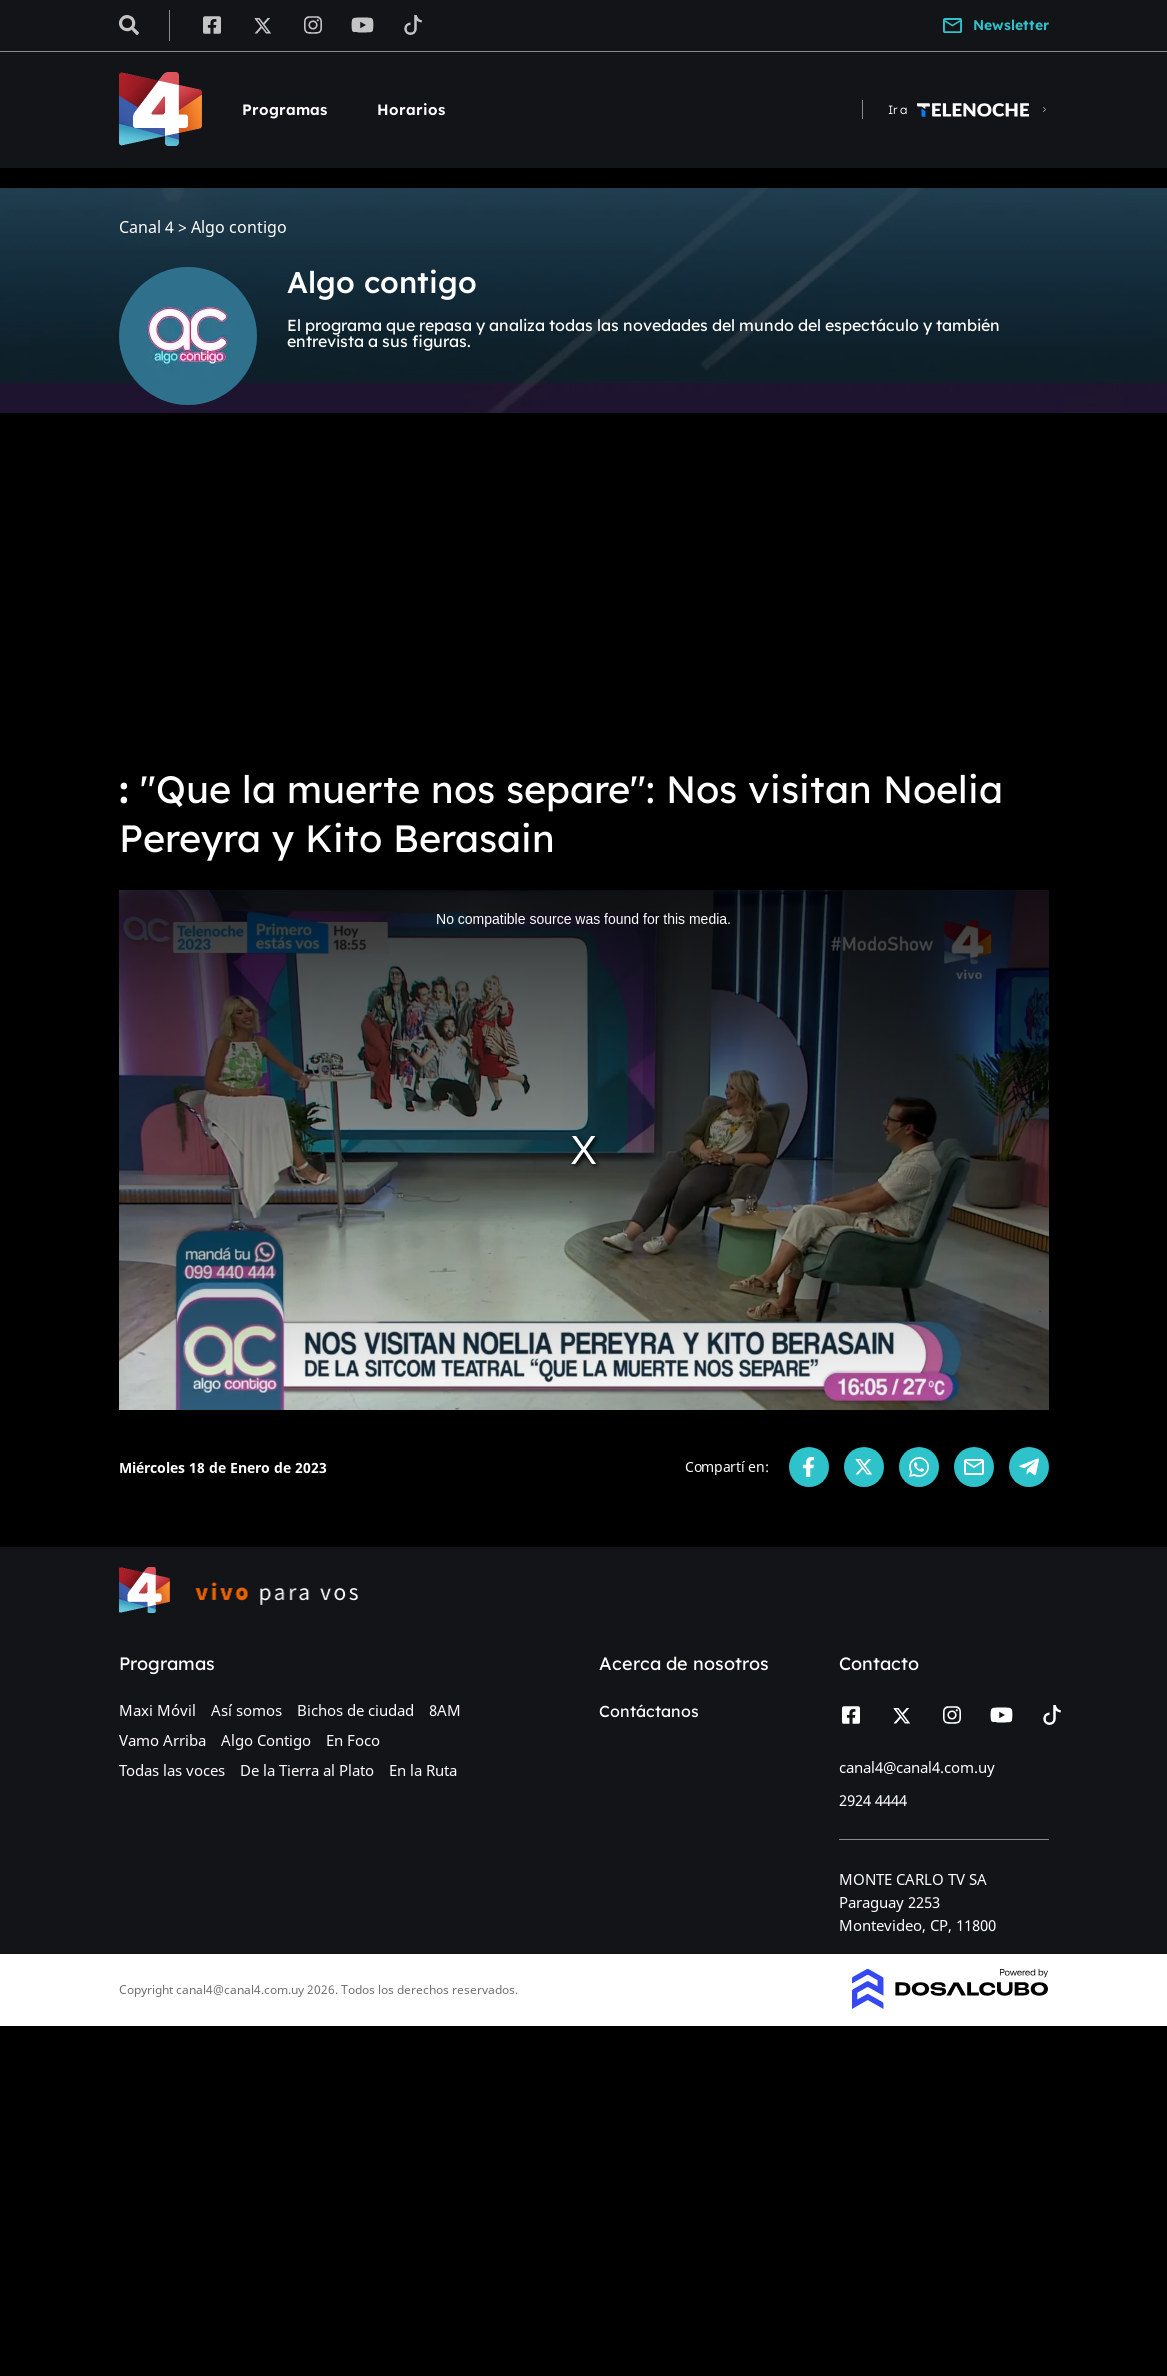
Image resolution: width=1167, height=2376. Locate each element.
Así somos (246, 1710)
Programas (284, 109)
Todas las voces (172, 1770)
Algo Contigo (266, 1740)
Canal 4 (146, 227)
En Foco (353, 1740)
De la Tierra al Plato (307, 1770)
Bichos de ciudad (355, 1710)
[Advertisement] (583, 600)
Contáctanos (649, 1711)
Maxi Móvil (157, 1710)
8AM (445, 1710)
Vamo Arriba (162, 1740)
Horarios (411, 109)
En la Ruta (423, 1770)
